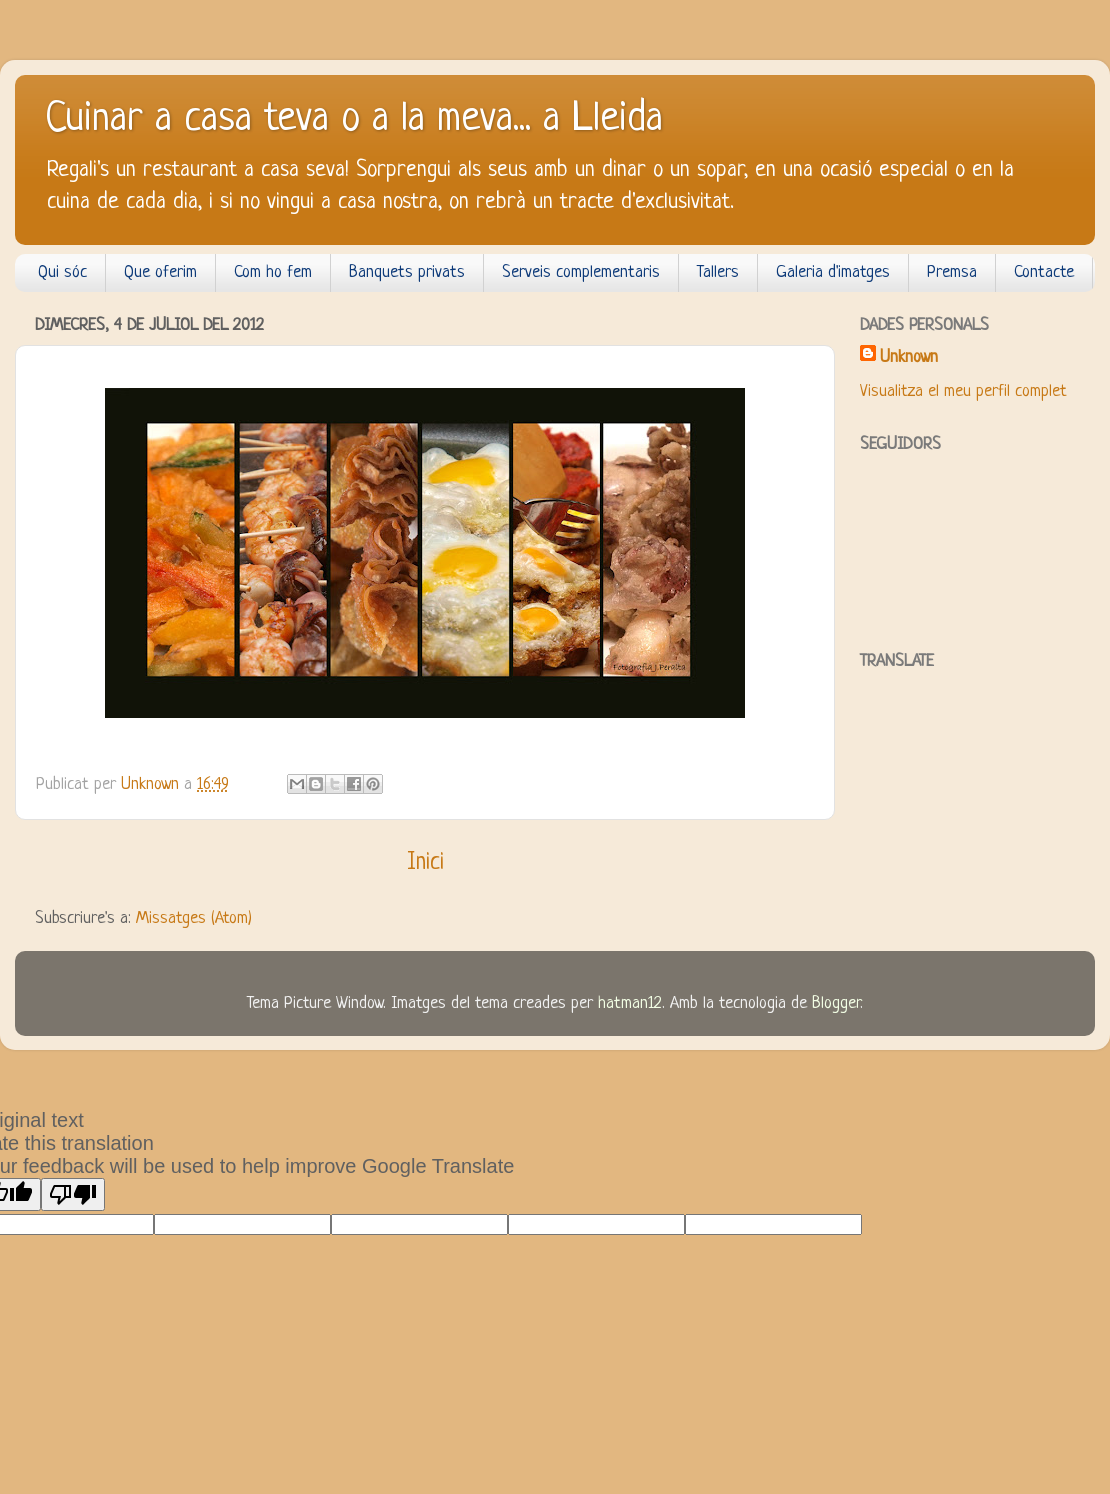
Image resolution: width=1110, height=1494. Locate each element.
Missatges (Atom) (194, 918)
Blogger (836, 1003)
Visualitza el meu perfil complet (963, 391)
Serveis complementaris (581, 272)
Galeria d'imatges (833, 272)
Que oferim (160, 272)
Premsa (952, 272)
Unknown (909, 357)
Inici (425, 863)
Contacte (1044, 272)
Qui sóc (62, 272)
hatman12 (630, 1003)
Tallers (718, 272)
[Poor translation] (73, 1194)
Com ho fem (273, 272)
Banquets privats (407, 272)
